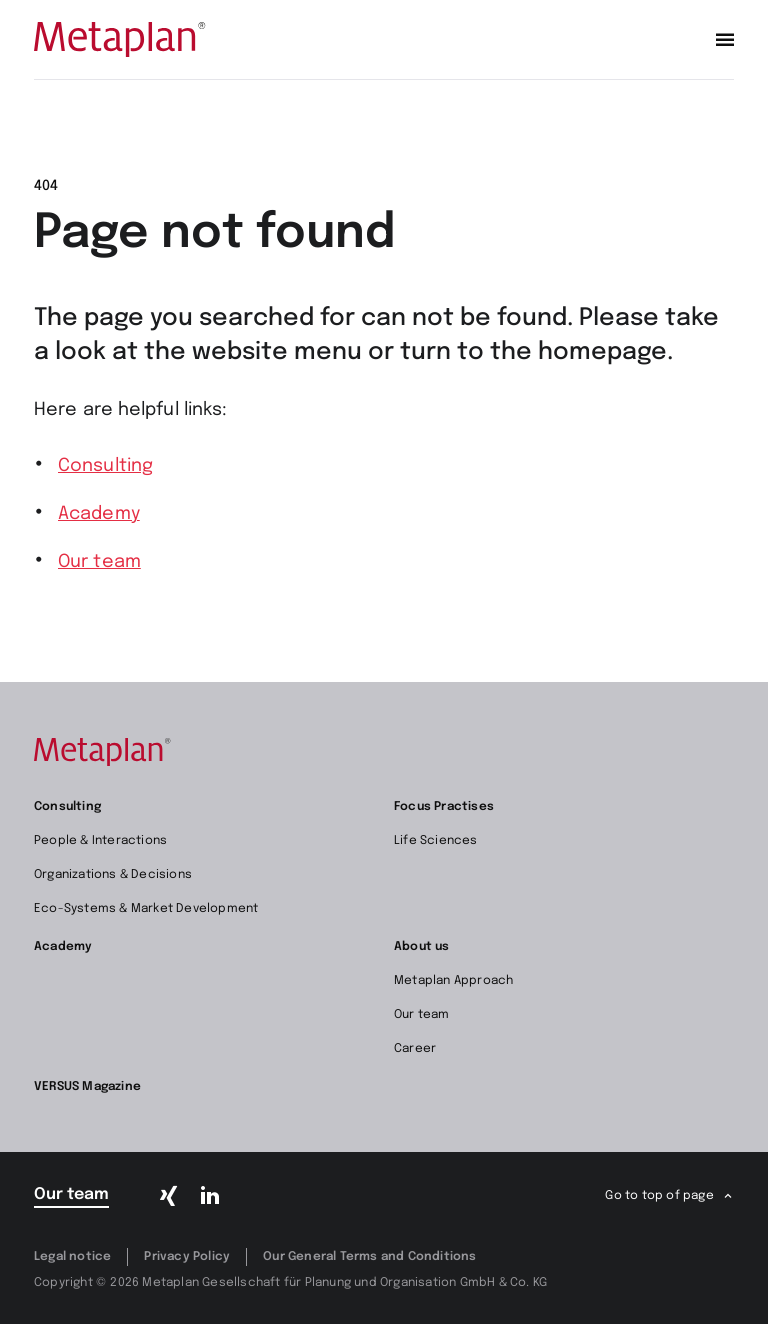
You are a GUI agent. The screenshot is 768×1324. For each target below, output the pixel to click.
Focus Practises (444, 807)
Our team (99, 562)
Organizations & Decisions (113, 875)
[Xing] (169, 1196)
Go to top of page (659, 1196)
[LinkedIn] (209, 1196)
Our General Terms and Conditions (369, 1257)
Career (415, 1049)
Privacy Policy (187, 1257)
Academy (99, 514)
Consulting (105, 466)
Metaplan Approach (453, 981)
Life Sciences (436, 841)
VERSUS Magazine (87, 1087)
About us (422, 947)
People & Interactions (100, 841)
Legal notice (72, 1257)
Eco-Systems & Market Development (146, 909)
